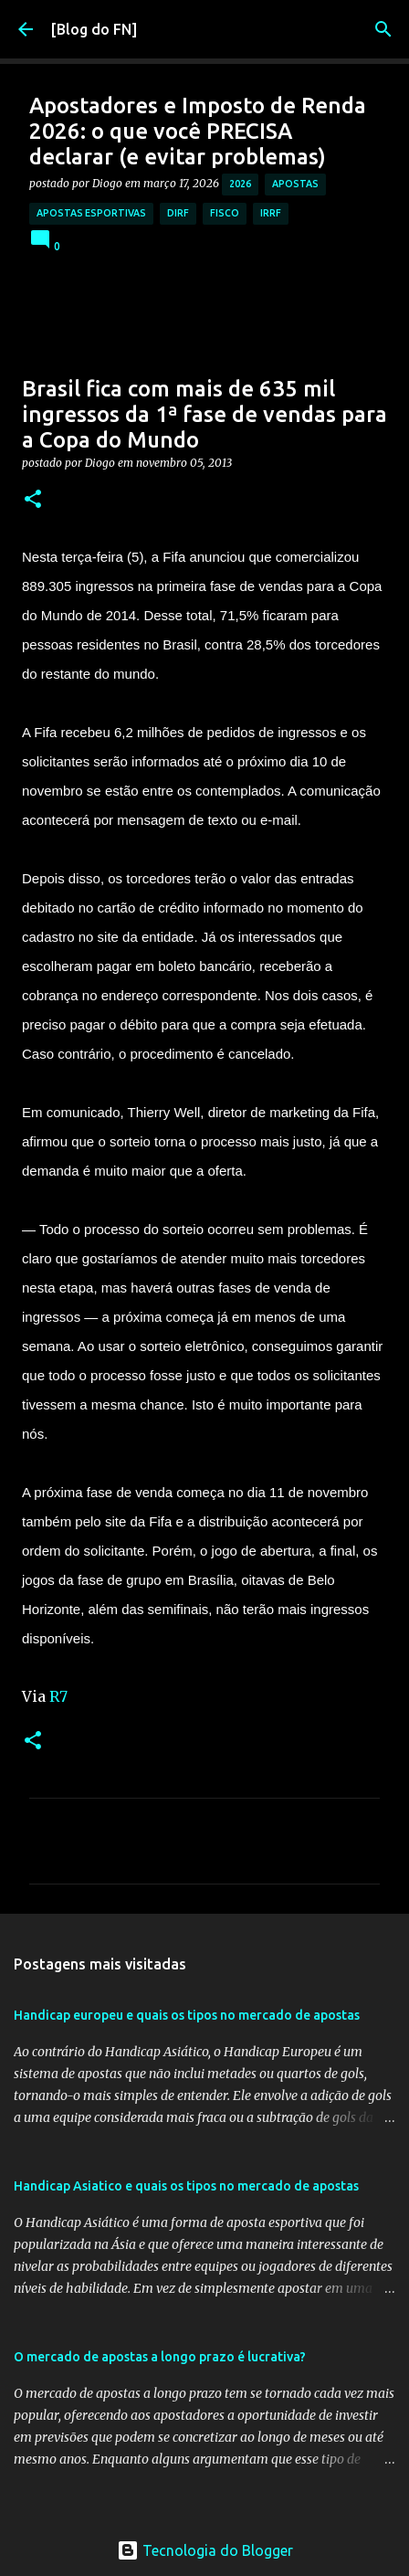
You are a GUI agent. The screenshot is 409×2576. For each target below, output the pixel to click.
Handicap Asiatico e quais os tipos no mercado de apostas (186, 2186)
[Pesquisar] (383, 29)
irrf (270, 212)
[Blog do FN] (94, 29)
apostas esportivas (91, 212)
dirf (178, 212)
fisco (224, 212)
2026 (240, 183)
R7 (58, 1696)
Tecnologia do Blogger (205, 2550)
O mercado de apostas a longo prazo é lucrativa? (160, 2356)
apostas (295, 183)
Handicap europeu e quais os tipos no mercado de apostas (187, 2015)
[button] (33, 500)
